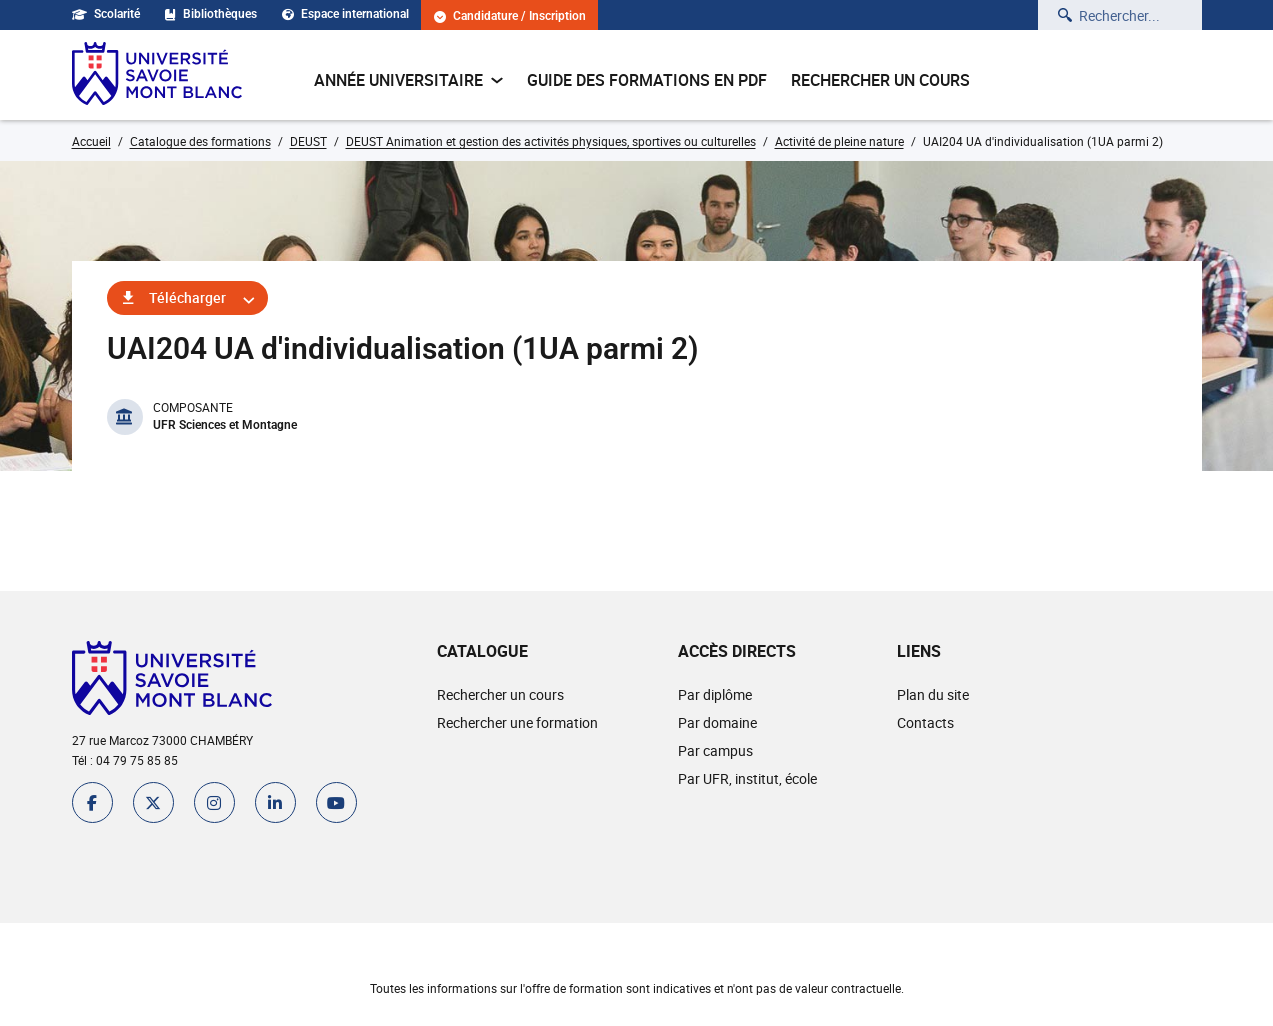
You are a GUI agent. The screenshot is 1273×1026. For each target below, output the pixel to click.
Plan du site (933, 694)
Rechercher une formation (517, 722)
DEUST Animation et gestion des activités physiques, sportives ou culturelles (551, 141)
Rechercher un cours (880, 80)
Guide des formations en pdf (647, 80)
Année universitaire (408, 80)
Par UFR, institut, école (747, 778)
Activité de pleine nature (839, 141)
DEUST (308, 141)
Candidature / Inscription (510, 16)
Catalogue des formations (200, 141)
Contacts (925, 722)
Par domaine (717, 722)
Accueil (91, 141)
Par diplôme (715, 694)
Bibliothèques (211, 14)
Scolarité (106, 14)
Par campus (715, 750)
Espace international (345, 14)
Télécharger (187, 297)
